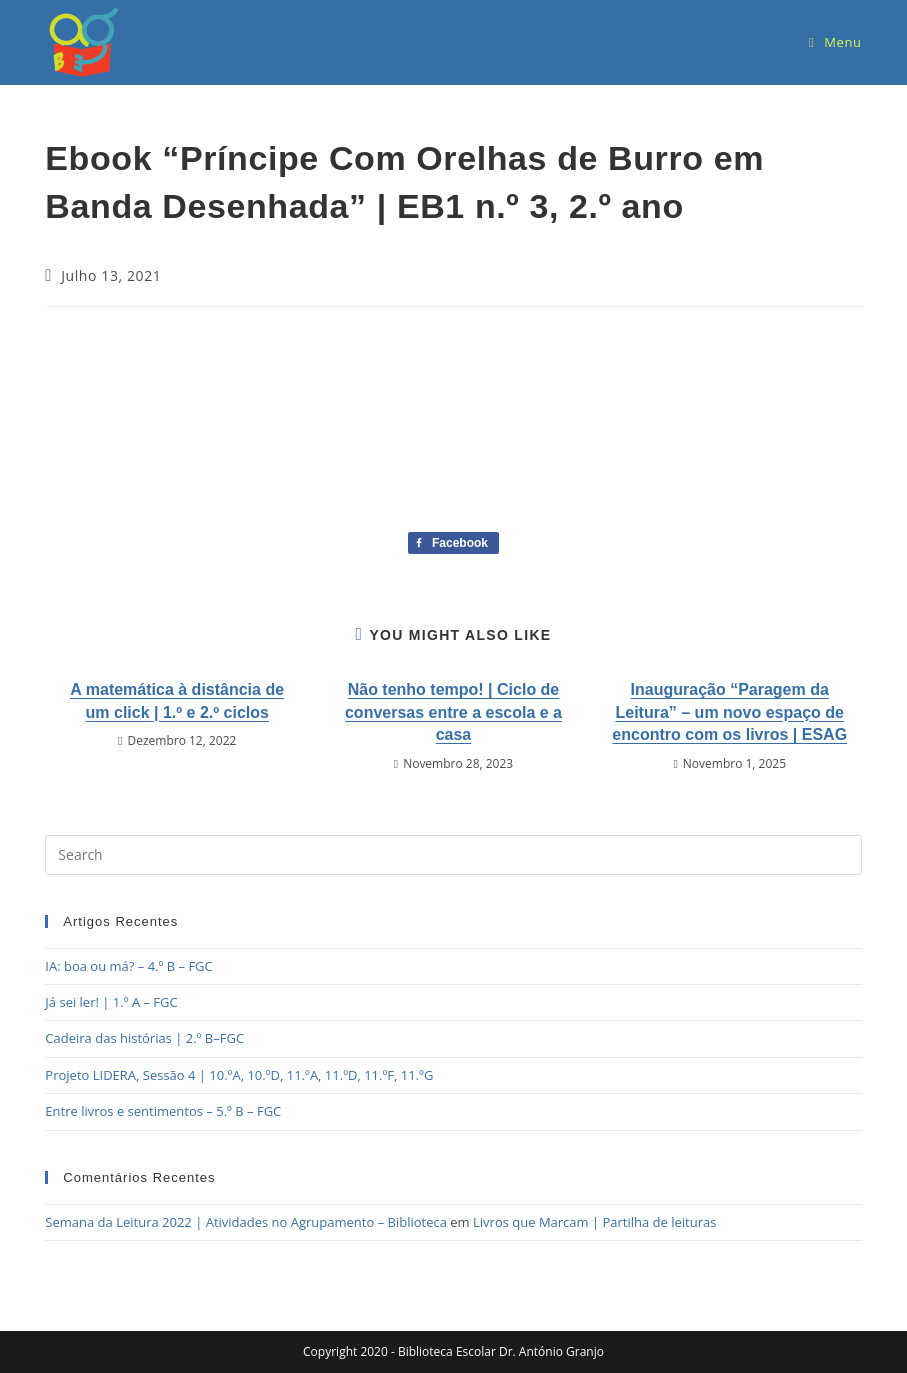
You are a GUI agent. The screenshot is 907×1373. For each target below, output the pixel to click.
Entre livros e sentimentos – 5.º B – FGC (163, 1111)
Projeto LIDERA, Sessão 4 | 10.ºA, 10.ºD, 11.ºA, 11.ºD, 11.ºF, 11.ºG (239, 1075)
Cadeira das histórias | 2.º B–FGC (144, 1038)
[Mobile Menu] (835, 42)
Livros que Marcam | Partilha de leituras (594, 1222)
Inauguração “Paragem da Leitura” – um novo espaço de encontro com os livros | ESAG (729, 712)
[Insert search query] (453, 855)
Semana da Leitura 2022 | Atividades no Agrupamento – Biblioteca (246, 1222)
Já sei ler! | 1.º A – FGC (111, 1002)
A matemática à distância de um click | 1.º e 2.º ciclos (177, 700)
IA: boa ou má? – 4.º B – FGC (128, 966)
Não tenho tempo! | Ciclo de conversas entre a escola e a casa (453, 712)
